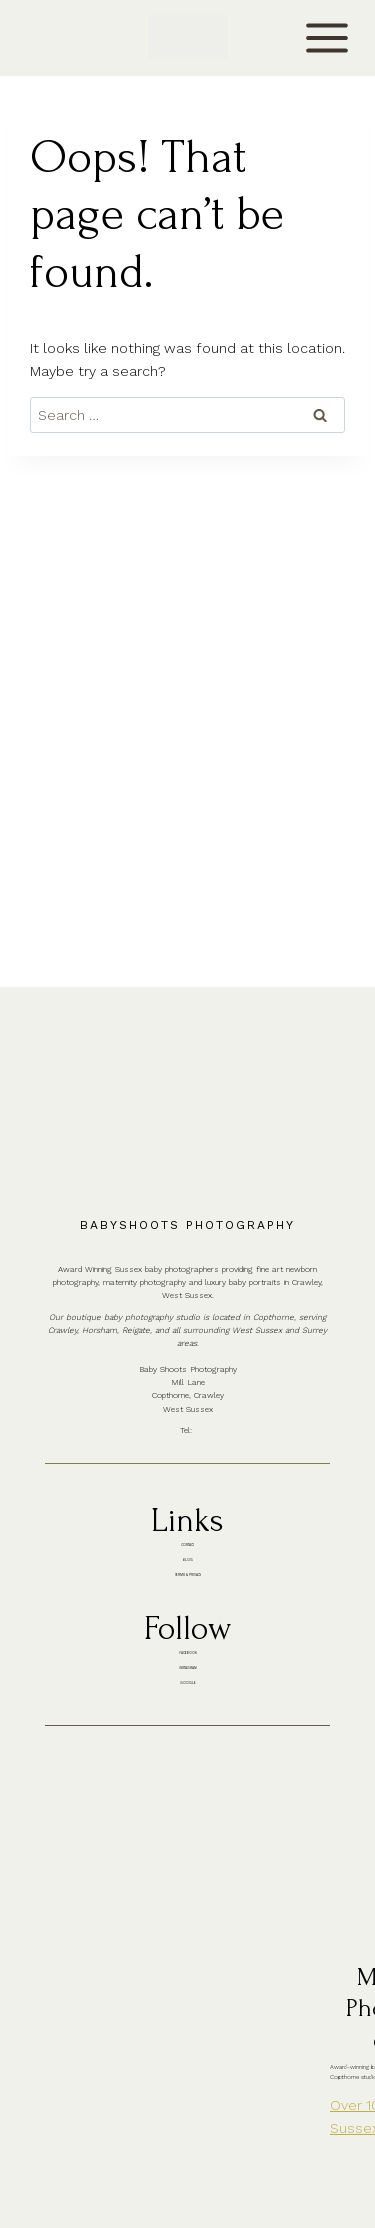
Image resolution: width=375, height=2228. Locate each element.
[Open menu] (326, 38)
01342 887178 (202, 1145)
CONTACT (56, 37)
